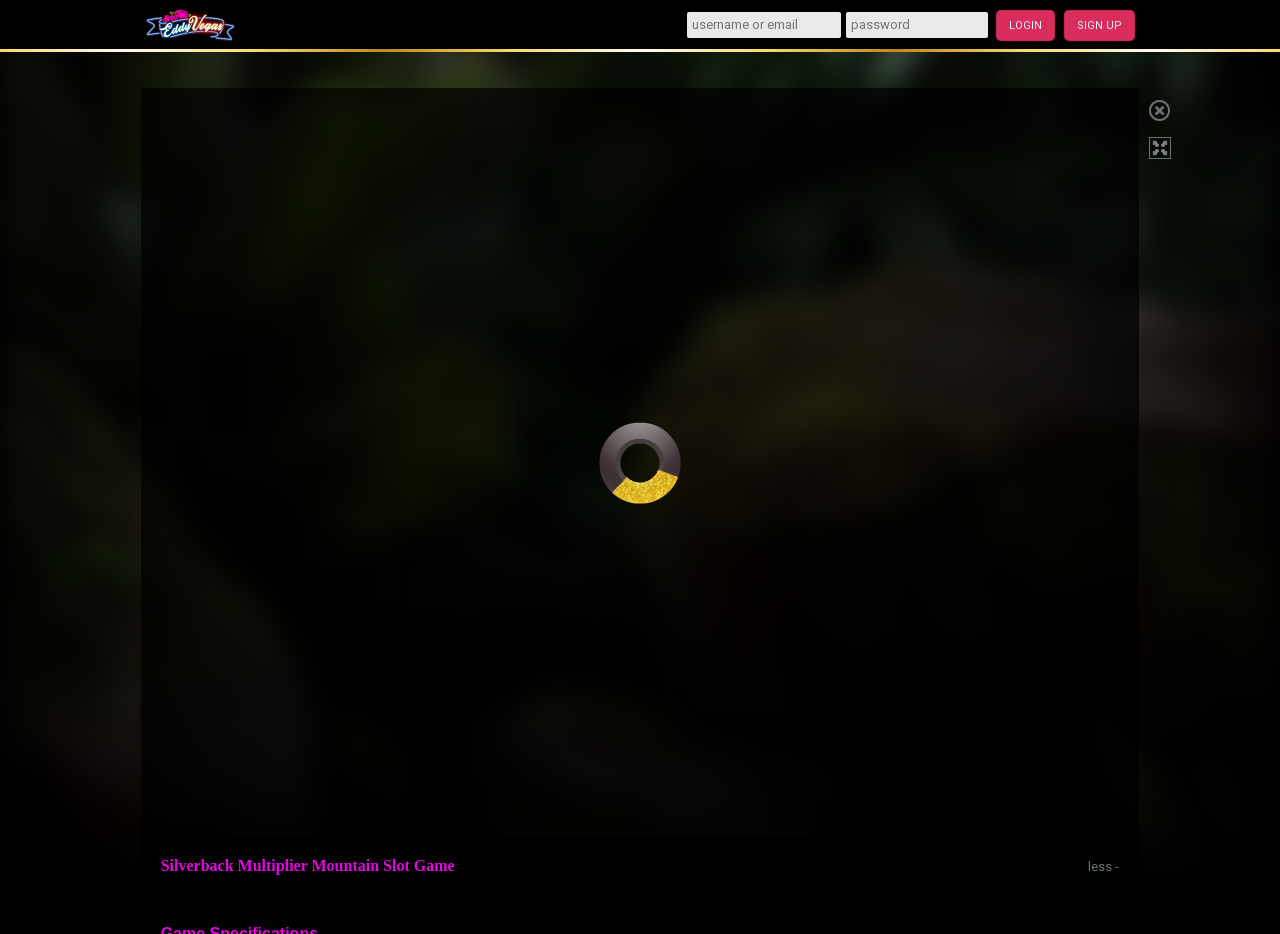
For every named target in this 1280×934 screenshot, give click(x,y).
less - (1103, 866)
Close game (1159, 108)
